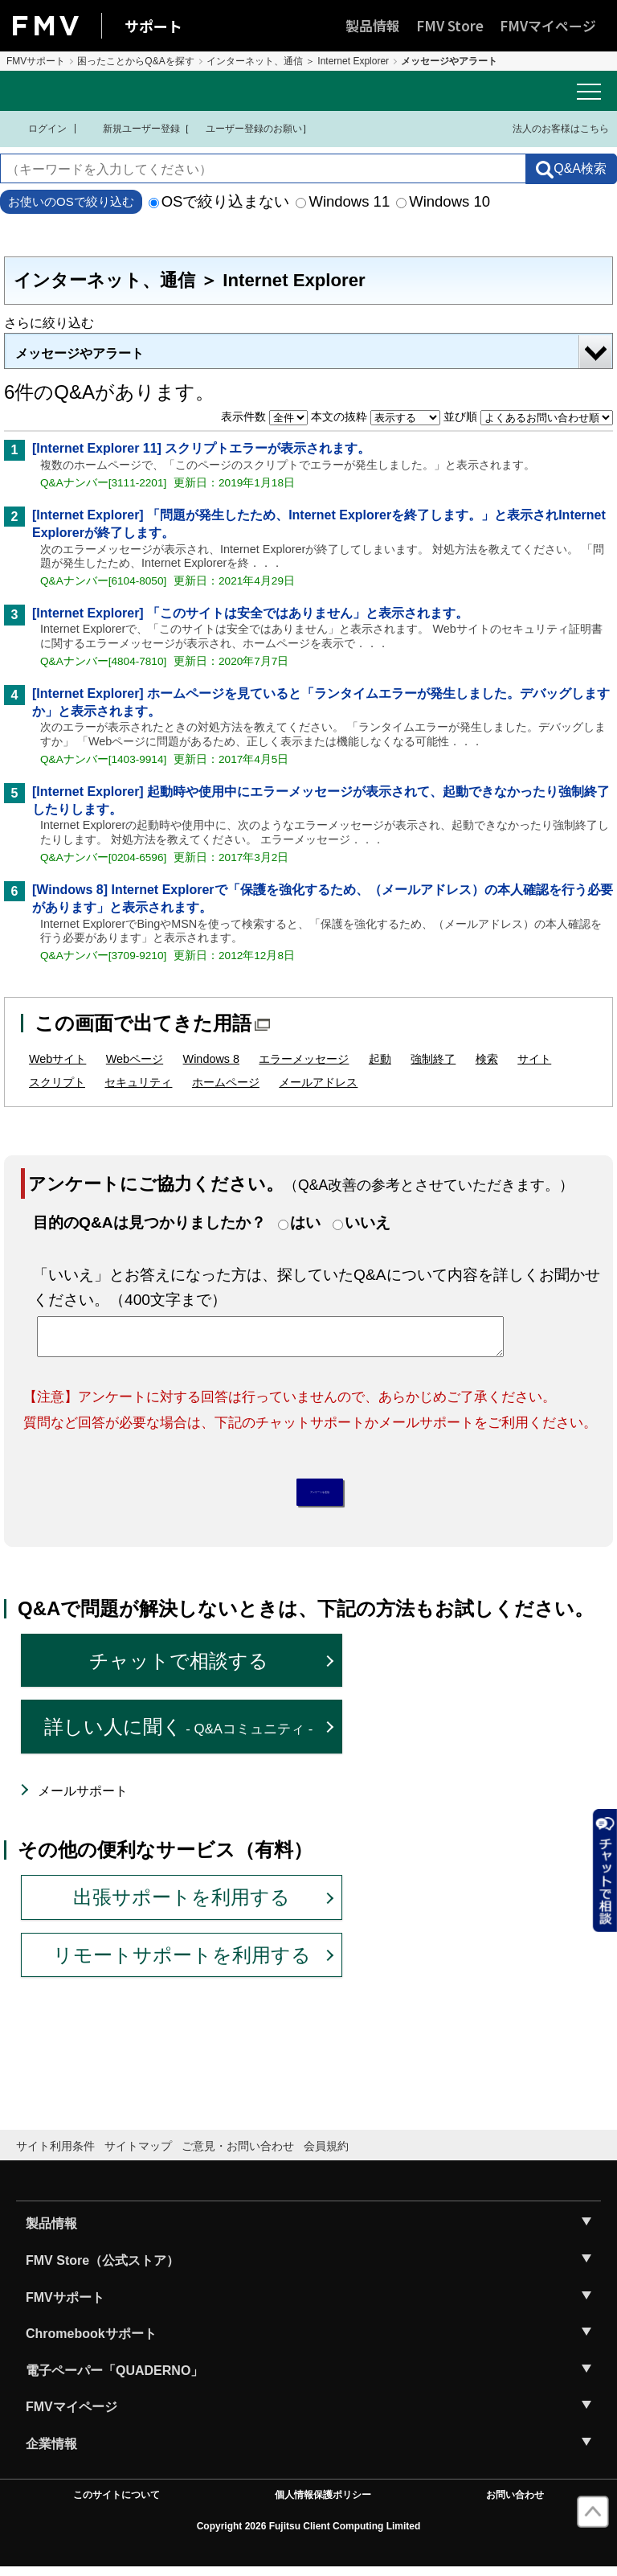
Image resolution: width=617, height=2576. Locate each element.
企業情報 (51, 2452)
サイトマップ (138, 2154)
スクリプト (57, 1082)
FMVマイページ (548, 25)
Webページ (134, 1058)
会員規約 (326, 2154)
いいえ (367, 1222)
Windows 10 (443, 201)
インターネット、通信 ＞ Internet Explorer (297, 61)
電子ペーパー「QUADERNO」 (114, 2379)
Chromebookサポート (91, 2342)
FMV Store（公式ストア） (102, 2269)
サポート (153, 25)
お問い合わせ (515, 2502)
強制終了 (433, 1058)
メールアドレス (318, 1082)
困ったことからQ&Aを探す (135, 61)
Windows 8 (211, 1058)
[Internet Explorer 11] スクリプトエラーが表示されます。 (201, 448)
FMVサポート (35, 61)
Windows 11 (343, 201)
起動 (380, 1058)
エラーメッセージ (304, 1058)
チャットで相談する (178, 1669)
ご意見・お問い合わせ (238, 2154)
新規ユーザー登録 (131, 128)
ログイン (37, 128)
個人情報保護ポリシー (323, 2502)
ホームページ (225, 1082)
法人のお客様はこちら (550, 128)
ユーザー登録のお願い (246, 128)
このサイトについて (116, 2502)
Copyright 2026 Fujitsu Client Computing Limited (309, 2535)
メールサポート (83, 1800)
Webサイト (57, 1058)
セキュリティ (138, 1082)
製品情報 (372, 25)
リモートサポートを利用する (182, 1963)
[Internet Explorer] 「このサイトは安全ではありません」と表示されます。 (250, 613)
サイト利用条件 (55, 2154)
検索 (487, 1058)
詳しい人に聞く (178, 1735)
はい (305, 1222)
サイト (534, 1058)
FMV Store (450, 25)
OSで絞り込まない (219, 201)
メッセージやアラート (79, 353)
